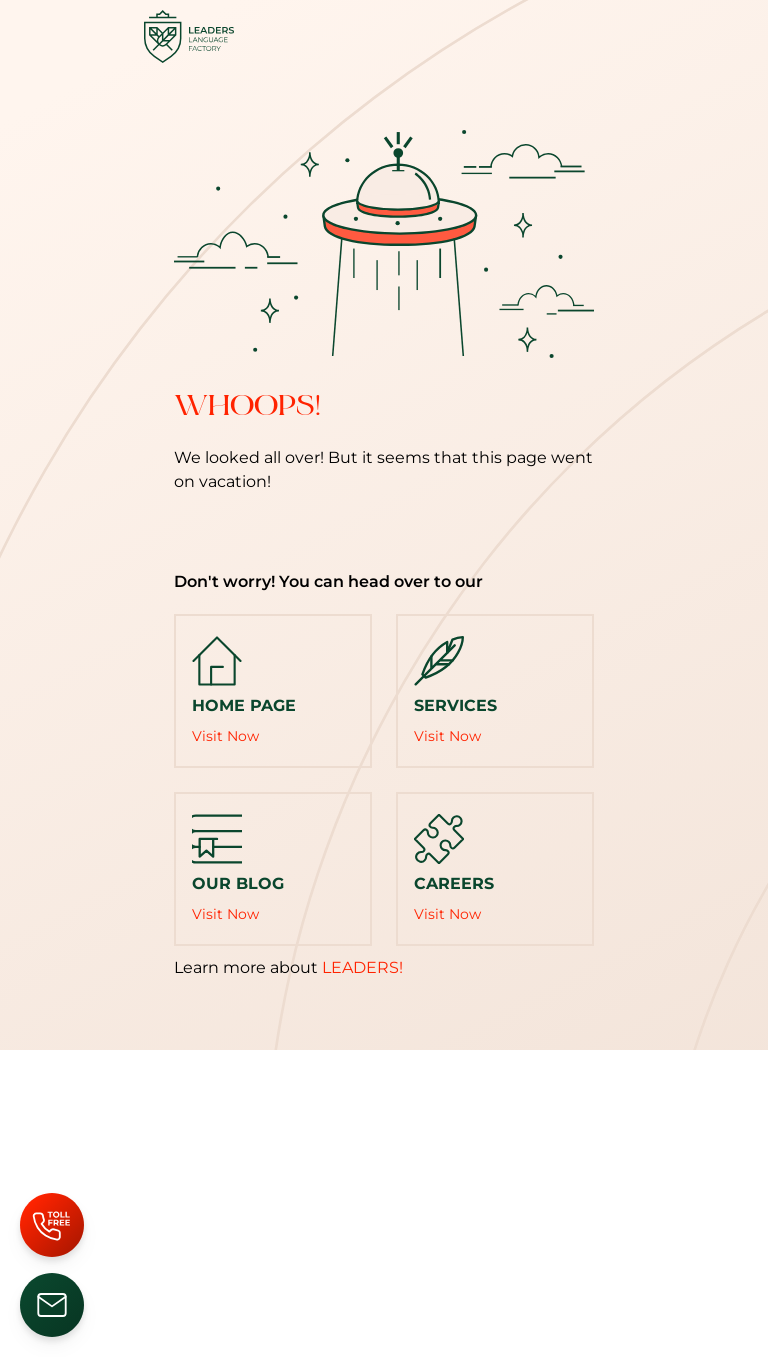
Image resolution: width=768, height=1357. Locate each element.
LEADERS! (362, 967)
